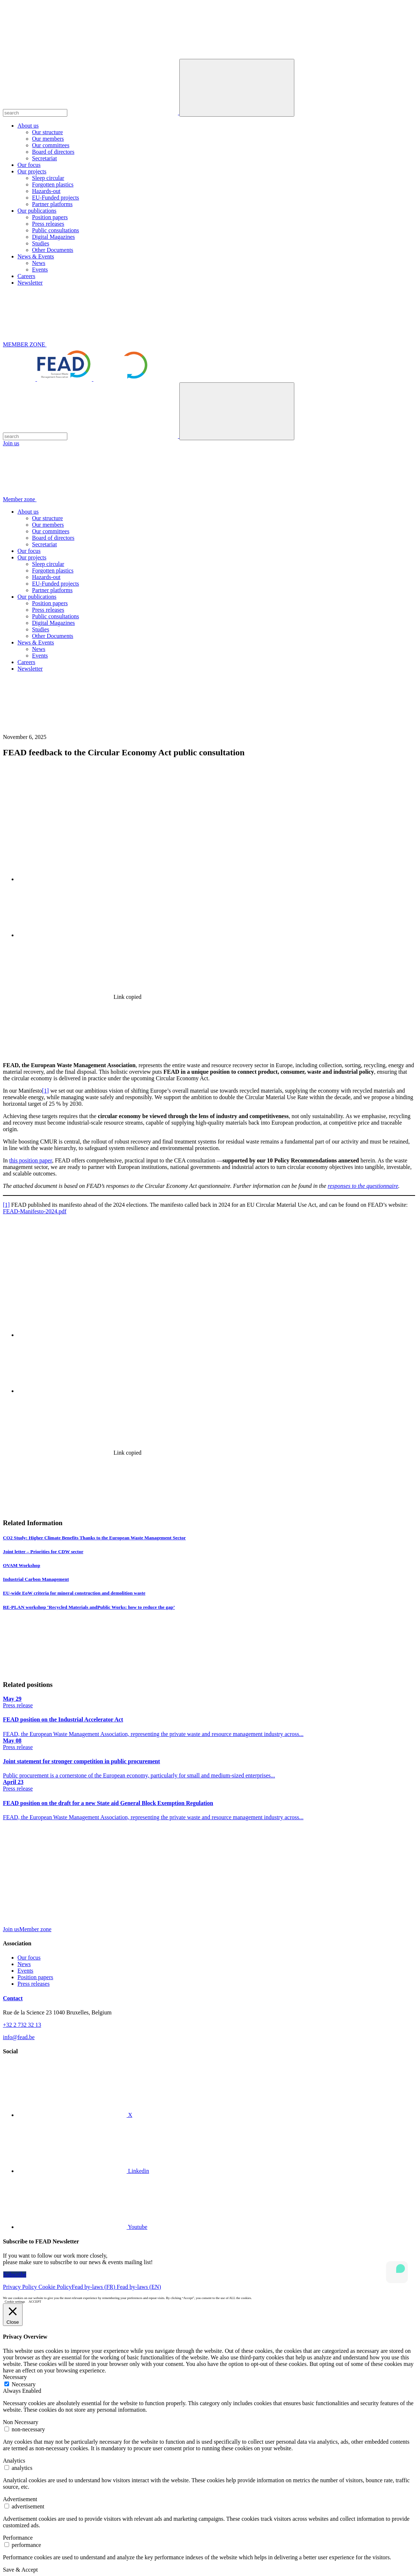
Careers (26, 276)
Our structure (47, 132)
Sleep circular (48, 178)
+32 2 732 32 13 (22, 2025)
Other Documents (52, 250)
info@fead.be (19, 2037)
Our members (48, 139)
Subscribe (14, 2274)
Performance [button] (18, 2538)
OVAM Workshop (21, 1565)
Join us (11, 443)
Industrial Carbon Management (36, 1579)
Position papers (50, 217)
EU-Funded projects (55, 197)
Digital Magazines (53, 237)
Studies (40, 243)
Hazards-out (46, 191)
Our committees (50, 145)
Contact (13, 1998)
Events (40, 269)
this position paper (30, 1160)
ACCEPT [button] (35, 2301)
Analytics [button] (14, 2461)
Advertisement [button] (20, 2499)
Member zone (74, 499)
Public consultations (55, 230)
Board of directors (53, 152)
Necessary (24, 2384)
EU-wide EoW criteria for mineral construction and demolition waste (74, 1593)
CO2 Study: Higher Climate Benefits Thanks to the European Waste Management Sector (94, 1537)
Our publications (36, 211)
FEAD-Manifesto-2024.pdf (35, 1211)
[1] (45, 1091)
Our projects (32, 171)
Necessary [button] (15, 2377)
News (38, 263)
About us (28, 125)
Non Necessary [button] (20, 2422)
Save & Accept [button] (20, 2570)
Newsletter (30, 283)
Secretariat (44, 158)
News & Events (35, 256)
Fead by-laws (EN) (139, 2287)
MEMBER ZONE (79, 344)
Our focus (29, 165)
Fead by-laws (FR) (94, 2287)
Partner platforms (52, 204)
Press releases (48, 224)
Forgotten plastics (52, 184)
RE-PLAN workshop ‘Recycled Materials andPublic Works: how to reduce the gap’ (89, 1607)
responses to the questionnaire (363, 1186)
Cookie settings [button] (15, 2301)
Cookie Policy (55, 2287)
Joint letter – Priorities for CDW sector (43, 1551)
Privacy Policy (21, 2287)
